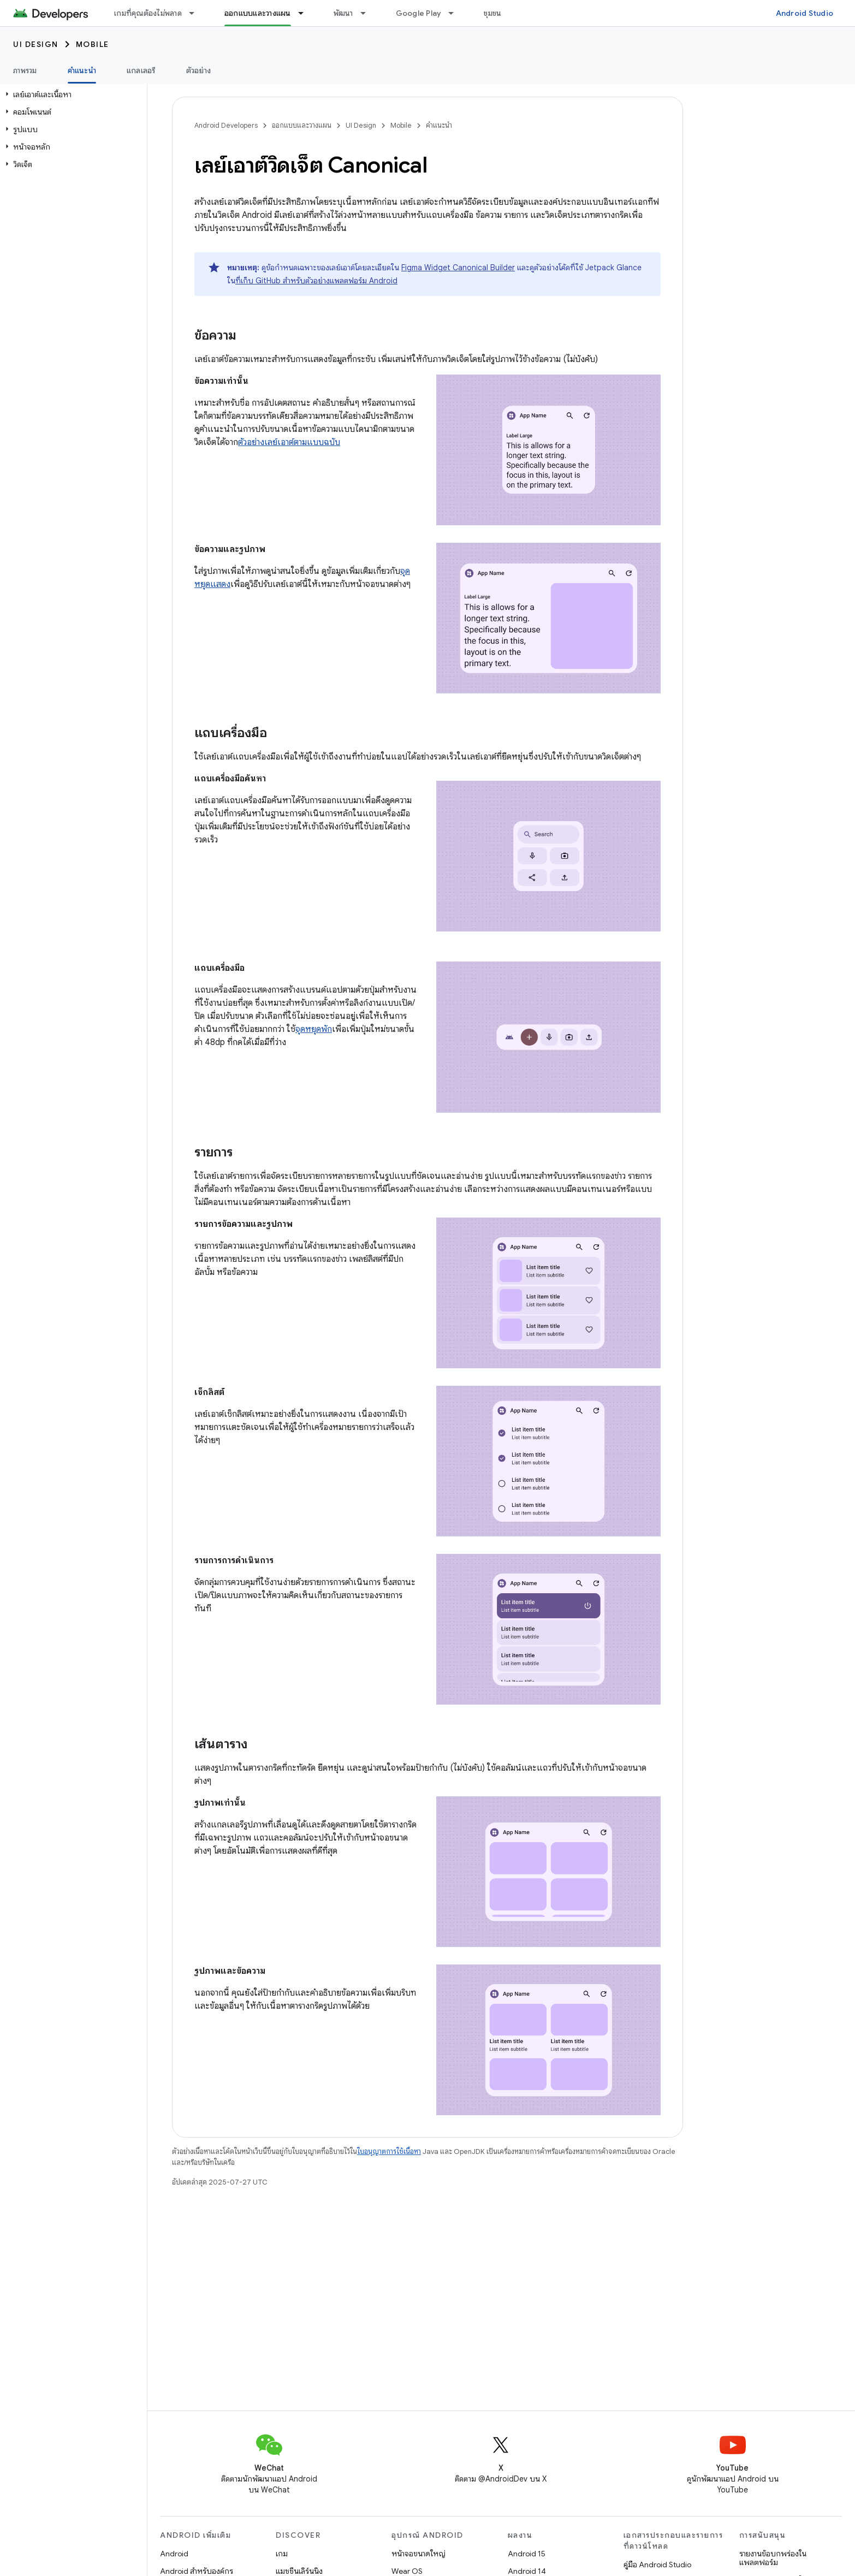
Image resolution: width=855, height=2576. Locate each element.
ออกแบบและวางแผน (301, 125)
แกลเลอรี (141, 70)
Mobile (92, 44)
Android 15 (526, 2554)
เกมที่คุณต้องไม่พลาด (148, 13)
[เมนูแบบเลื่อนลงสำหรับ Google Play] (456, 13)
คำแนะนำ (439, 125)
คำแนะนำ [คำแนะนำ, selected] (82, 70)
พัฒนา (343, 13)
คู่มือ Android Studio (657, 2564)
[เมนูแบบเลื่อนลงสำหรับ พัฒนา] (368, 13)
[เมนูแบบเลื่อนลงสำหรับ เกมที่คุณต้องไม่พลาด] (196, 13)
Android (174, 2554)
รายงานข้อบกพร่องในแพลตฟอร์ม (772, 2558)
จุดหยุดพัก (313, 1029)
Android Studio (805, 13)
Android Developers (226, 125)
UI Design (35, 44)
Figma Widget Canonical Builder (458, 267)
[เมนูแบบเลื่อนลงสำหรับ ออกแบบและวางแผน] (305, 13)
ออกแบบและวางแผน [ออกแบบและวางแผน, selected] (257, 13)
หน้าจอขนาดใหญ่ (418, 2554)
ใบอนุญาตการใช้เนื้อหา (389, 2151)
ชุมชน (492, 13)
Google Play (419, 13)
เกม (282, 2554)
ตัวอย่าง (198, 70)
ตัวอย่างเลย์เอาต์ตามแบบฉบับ (289, 442)
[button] (71, 94)
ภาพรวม (25, 70)
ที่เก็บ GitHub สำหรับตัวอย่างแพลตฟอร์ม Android (316, 281)
